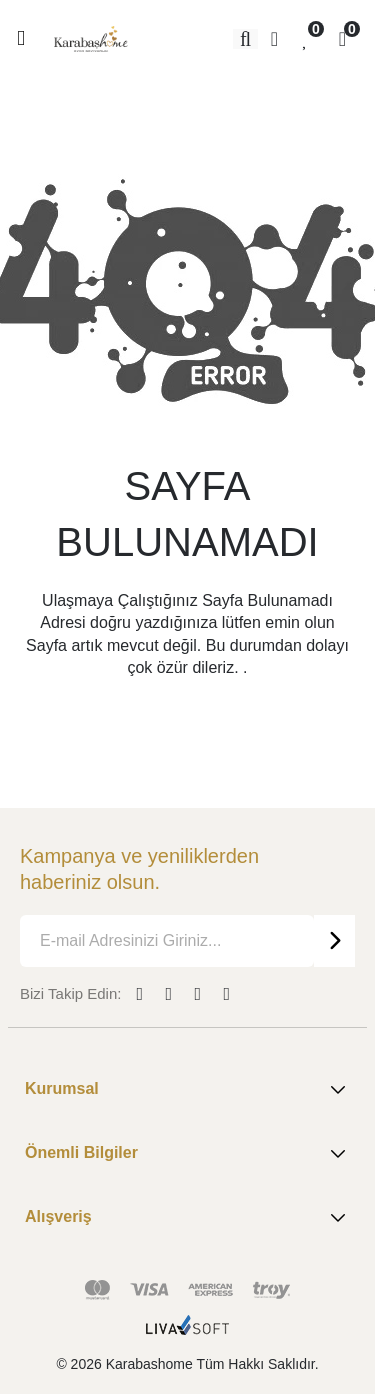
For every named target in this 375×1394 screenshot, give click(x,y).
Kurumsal (187, 1090)
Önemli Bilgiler (187, 1154)
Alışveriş (187, 1218)
